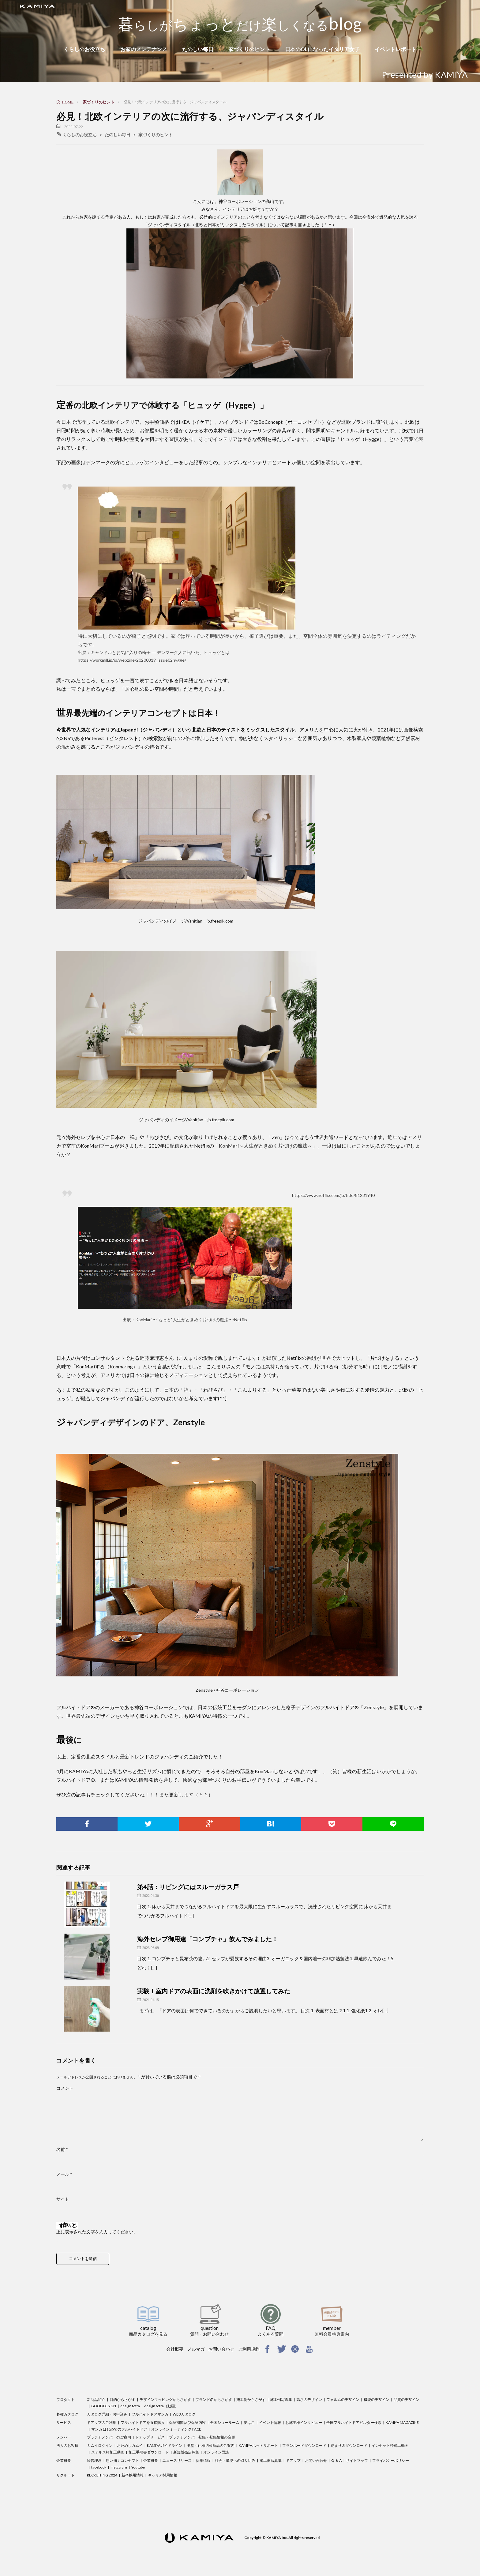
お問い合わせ (221, 2349)
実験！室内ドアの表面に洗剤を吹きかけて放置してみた (213, 1991)
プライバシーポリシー (390, 2460)
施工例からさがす (251, 2399)
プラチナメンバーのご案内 (109, 2437)
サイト (62, 2199)
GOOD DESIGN (103, 2406)
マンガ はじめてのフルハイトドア (119, 2429)
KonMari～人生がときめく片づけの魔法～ (265, 1146)
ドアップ (293, 2460)
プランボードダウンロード (304, 2445)
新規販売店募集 (186, 2452)
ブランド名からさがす (213, 2399)
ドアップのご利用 (101, 2422)
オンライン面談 (216, 2452)
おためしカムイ (130, 2445)
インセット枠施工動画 (390, 2445)
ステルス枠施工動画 (107, 2452)
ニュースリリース (177, 2460)
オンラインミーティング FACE (176, 2429)
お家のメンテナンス (143, 49)
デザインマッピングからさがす (165, 2399)
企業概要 (63, 2460)
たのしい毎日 (197, 49)
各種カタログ (67, 2414)
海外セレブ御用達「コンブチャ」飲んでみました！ (207, 1938)
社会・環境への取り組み (235, 2460)
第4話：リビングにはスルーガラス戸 (188, 1886)
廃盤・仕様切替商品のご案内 (210, 2445)
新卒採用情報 (133, 2475)
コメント (64, 2088)
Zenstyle (374, 1707)
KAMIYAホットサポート (258, 2445)
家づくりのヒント (249, 49)
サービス (63, 2422)
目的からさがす (122, 2399)
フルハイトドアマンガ (150, 2414)
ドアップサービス (150, 2437)
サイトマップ (357, 2460)
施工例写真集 (281, 2399)
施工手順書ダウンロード (149, 2452)
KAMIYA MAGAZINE (402, 2422)
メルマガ (195, 2349)
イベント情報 (270, 2422)
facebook (98, 2467)
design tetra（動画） (161, 2406)
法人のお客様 (67, 2445)
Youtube (138, 2467)
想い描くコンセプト (122, 2460)
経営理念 (94, 2460)
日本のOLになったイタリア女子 (322, 49)
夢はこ (249, 2422)
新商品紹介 (96, 2399)
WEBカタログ (184, 2414)
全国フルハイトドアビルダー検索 (353, 2422)
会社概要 (174, 2349)
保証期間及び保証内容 (187, 2422)
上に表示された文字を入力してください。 (97, 2232)
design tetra (130, 2406)
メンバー (63, 2437)
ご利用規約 (249, 2349)
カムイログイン (100, 2445)
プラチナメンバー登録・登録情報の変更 (202, 2437)
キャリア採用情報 (162, 2475)
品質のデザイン (406, 2399)
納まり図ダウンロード (349, 2445)
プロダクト (65, 2399)
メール (64, 2174)
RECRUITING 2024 (102, 2475)
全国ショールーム (224, 2422)
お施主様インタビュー (303, 2422)
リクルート (65, 2475)
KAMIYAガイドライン (164, 2445)
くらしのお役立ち (84, 49)
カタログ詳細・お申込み (107, 2414)
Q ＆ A (336, 2460)
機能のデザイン (376, 2399)
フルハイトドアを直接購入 (143, 2422)
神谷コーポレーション (240, 201)
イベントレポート (395, 49)
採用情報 (203, 2460)
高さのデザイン (309, 2399)
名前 (62, 2149)
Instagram (119, 2467)
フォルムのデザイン (342, 2399)
